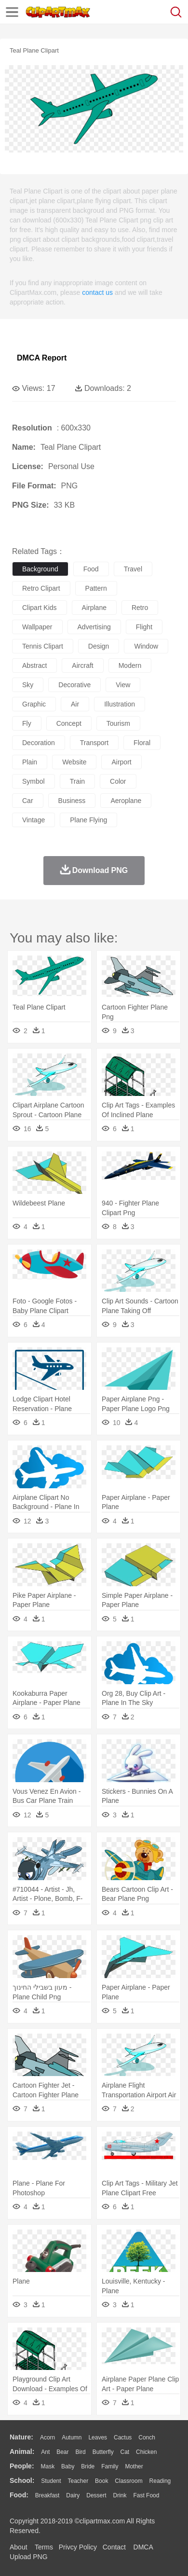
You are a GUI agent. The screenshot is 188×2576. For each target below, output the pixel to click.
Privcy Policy (78, 2547)
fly (26, 723)
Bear (62, 2452)
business (72, 800)
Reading (160, 2481)
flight (144, 627)
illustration (119, 704)
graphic (34, 704)
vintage (33, 820)
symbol (33, 781)
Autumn (71, 2437)
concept (68, 723)
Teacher (78, 2481)
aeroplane (125, 800)
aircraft (82, 665)
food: (19, 2495)
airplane (94, 607)
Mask (47, 2466)
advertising (94, 627)
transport (94, 743)
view (123, 685)
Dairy (73, 2495)
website (74, 762)
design (98, 646)
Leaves (97, 2437)
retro (140, 607)
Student (51, 2481)
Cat (125, 2452)
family (109, 2466)
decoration (38, 743)
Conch (146, 2437)
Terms (44, 2547)
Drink (120, 2495)
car (27, 800)
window (146, 646)
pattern (96, 588)
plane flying (88, 820)
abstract (34, 665)
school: (22, 2480)
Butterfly (103, 2452)
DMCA (143, 2547)
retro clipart (41, 588)
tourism (118, 723)
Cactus (123, 2437)
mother (134, 2466)
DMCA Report (42, 358)
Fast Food (146, 2495)
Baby (67, 2466)
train (77, 781)
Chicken (146, 2452)
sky (27, 685)
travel (133, 569)
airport (121, 762)
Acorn (47, 2437)
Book (101, 2481)
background (40, 569)
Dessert (96, 2495)
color (118, 781)
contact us (97, 292)
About (18, 2547)
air (75, 704)
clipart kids (39, 607)
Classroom (128, 2481)
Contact (114, 2547)
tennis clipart (42, 646)
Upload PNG (29, 2557)
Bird (80, 2452)
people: (22, 2466)
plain (29, 762)
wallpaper (37, 627)
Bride (87, 2466)
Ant (45, 2452)
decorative (74, 685)
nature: (21, 2437)
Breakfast (47, 2495)
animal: (22, 2451)
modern (130, 665)
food (91, 569)
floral (142, 743)
